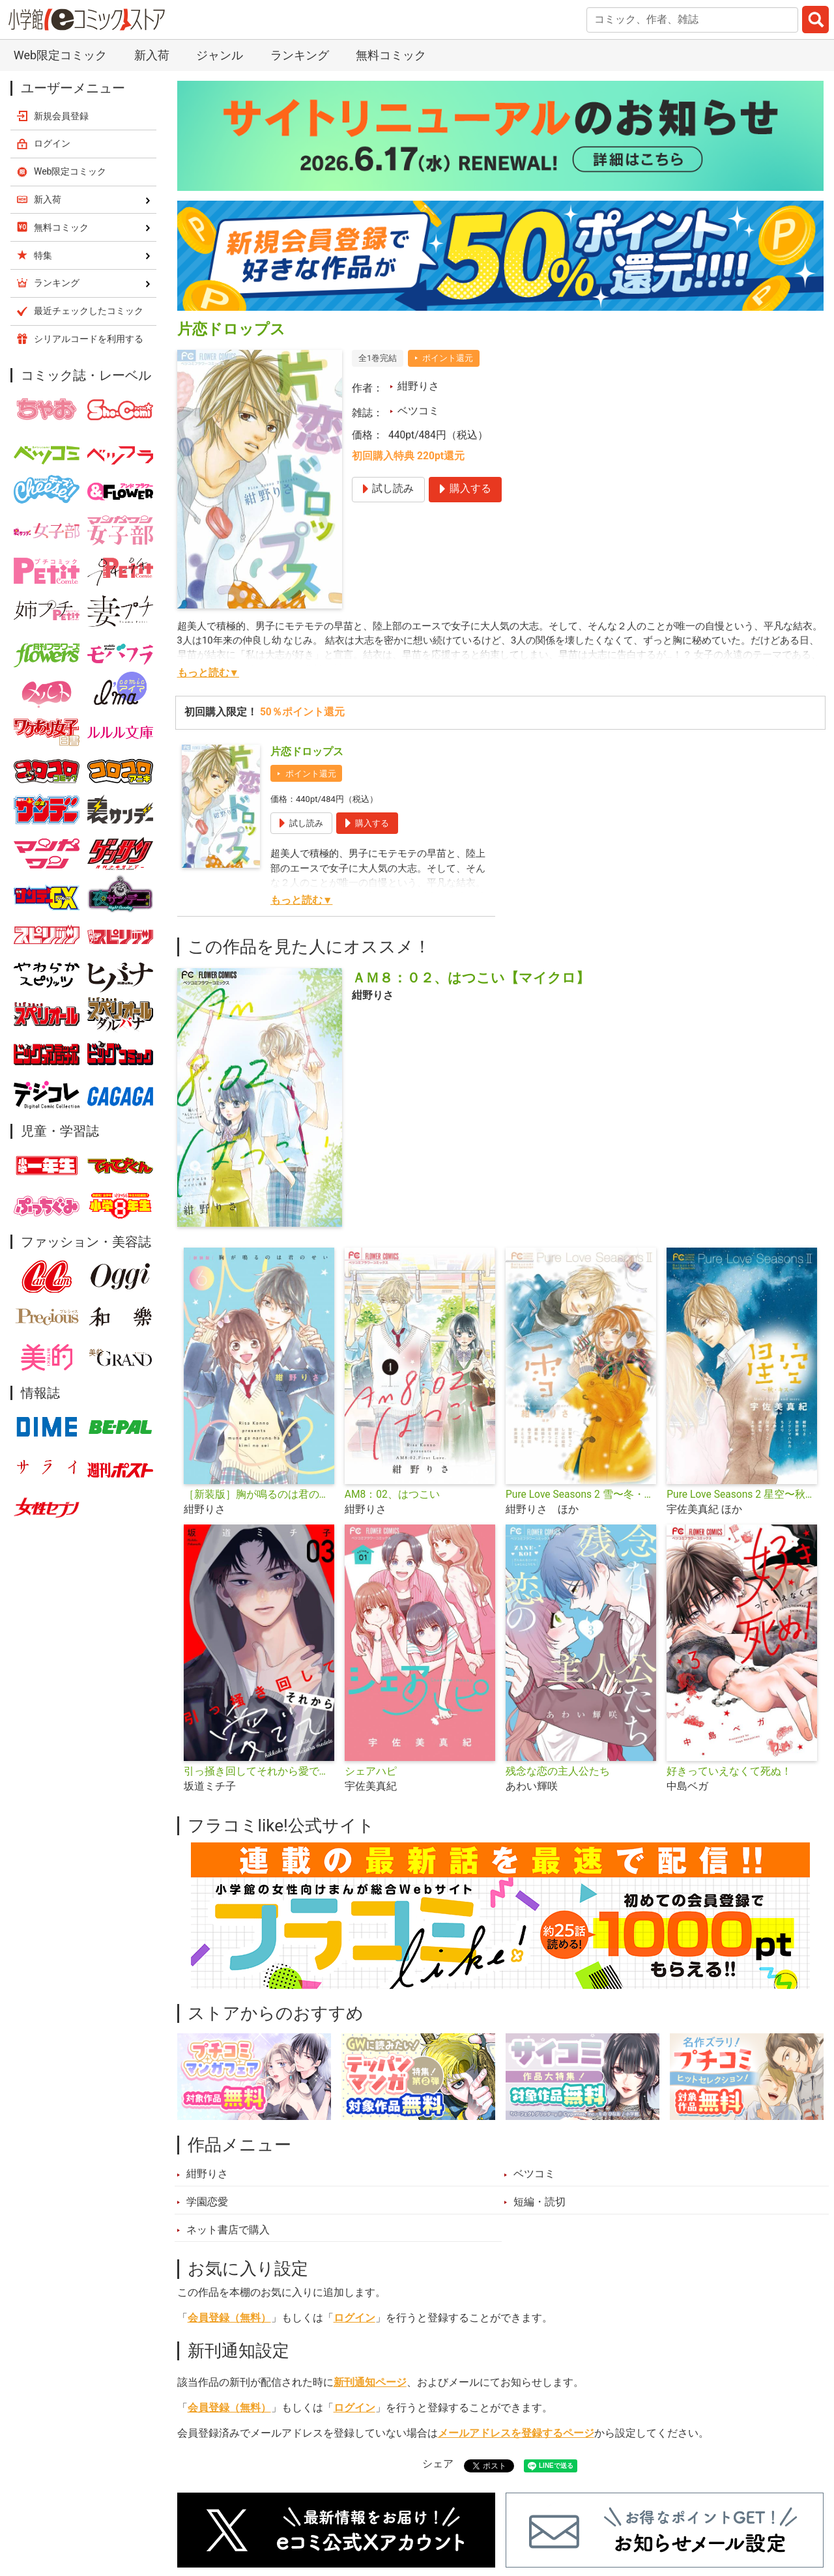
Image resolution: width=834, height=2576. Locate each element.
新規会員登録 (61, 116)
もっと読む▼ (208, 673)
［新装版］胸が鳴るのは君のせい (259, 1494)
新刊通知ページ (370, 2382)
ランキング (299, 55)
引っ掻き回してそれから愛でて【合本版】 (259, 1771)
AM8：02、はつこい (392, 1494)
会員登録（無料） (229, 2318)
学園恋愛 (207, 2202)
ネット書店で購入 (228, 2230)
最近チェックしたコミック (88, 311)
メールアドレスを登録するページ (516, 2433)
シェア (437, 2464)
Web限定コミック (60, 55)
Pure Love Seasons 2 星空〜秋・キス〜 (742, 1494)
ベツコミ (418, 411)
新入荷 (151, 55)
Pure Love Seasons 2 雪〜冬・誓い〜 (581, 1494)
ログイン (354, 2318)
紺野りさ (418, 386)
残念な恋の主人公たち (558, 1771)
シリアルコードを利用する (88, 339)
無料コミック (391, 55)
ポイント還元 (447, 358)
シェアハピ (371, 1771)
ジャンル (219, 55)
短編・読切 (539, 2202)
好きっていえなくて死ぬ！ (729, 1771)
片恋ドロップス (306, 752)
